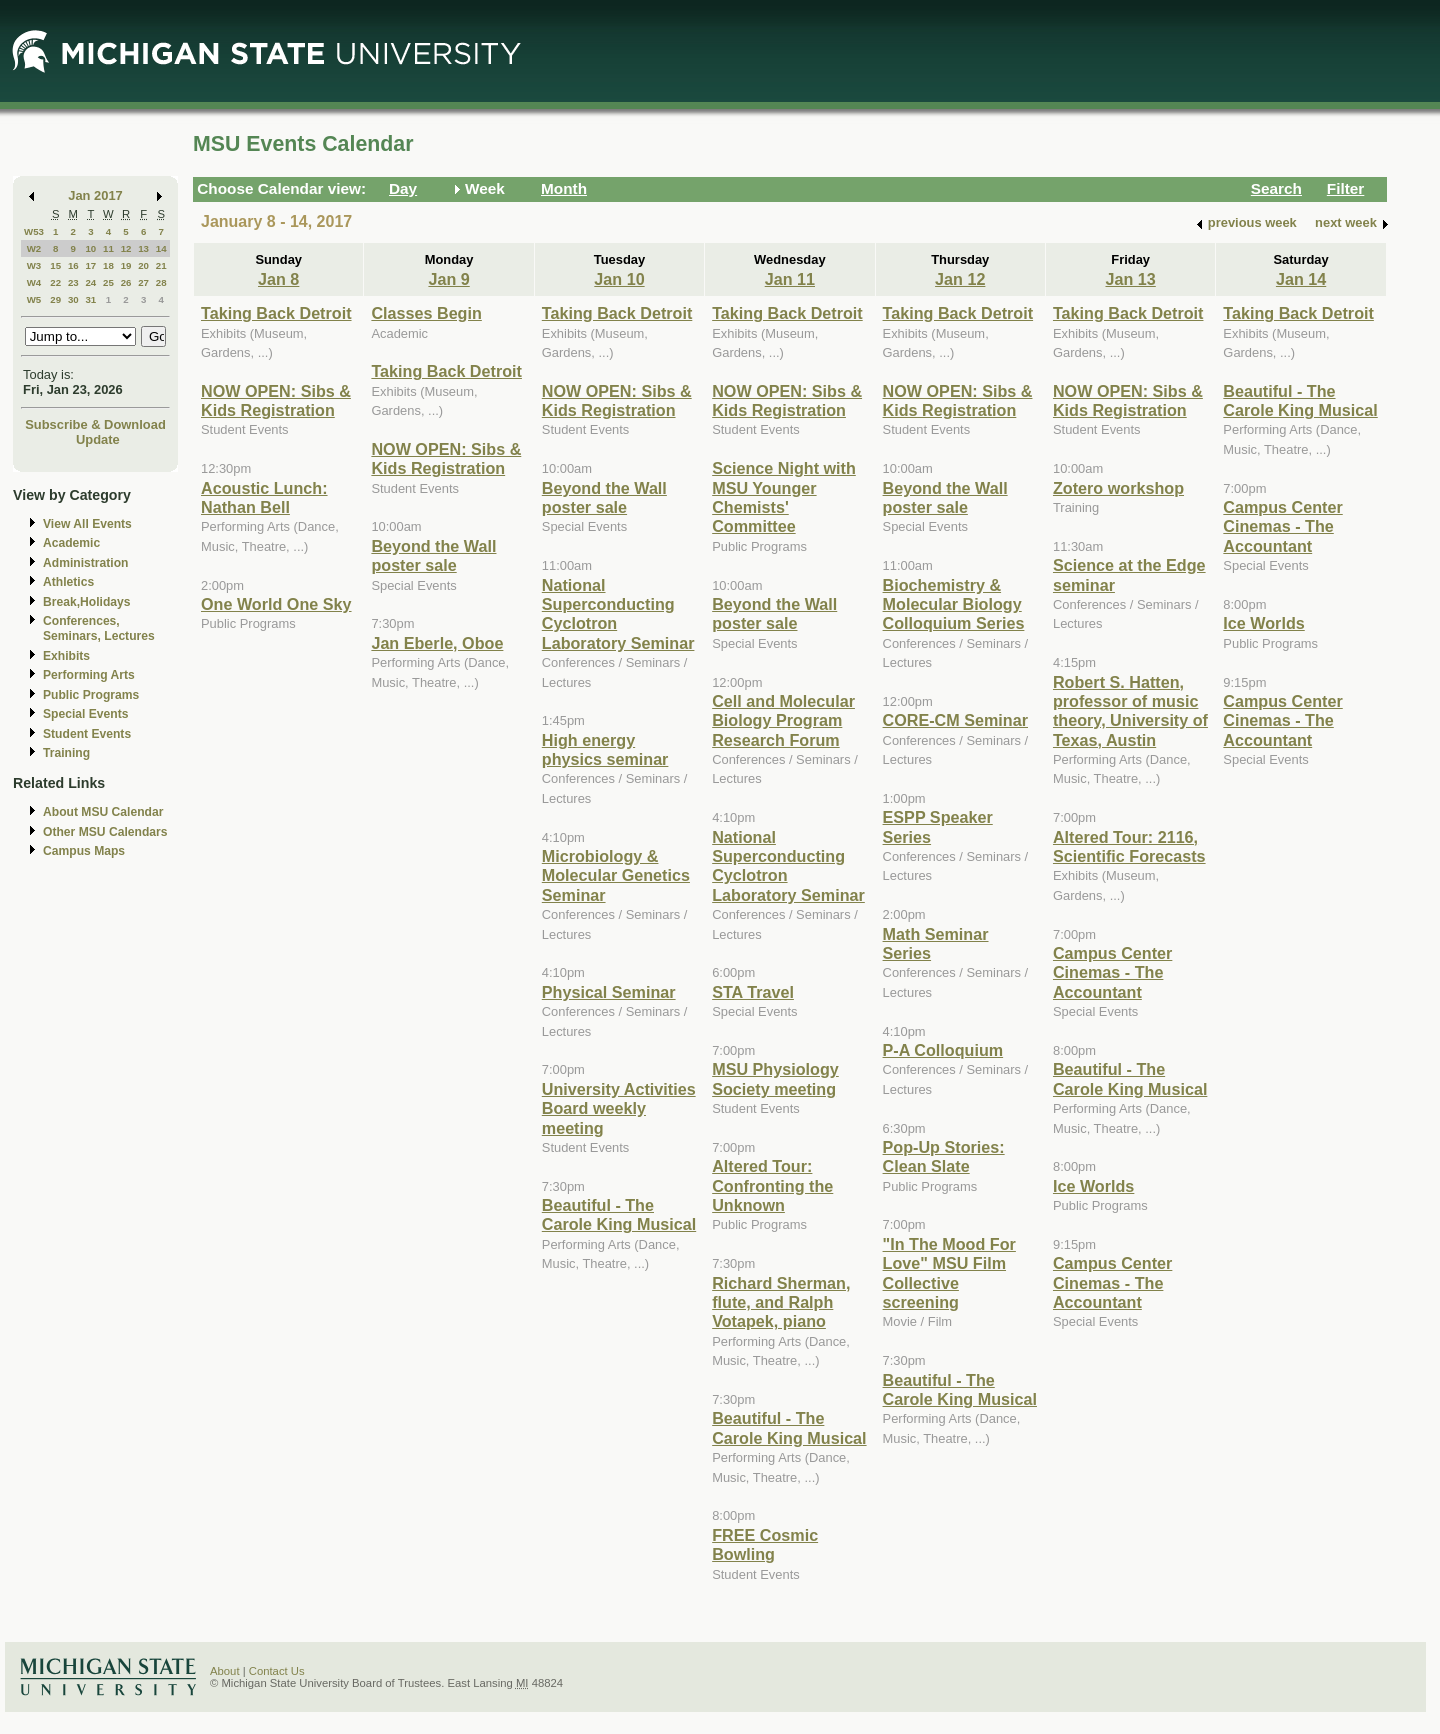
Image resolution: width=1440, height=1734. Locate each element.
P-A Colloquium (943, 1050)
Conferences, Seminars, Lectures (99, 628)
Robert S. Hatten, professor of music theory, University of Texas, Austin (1130, 711)
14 (161, 248)
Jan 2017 (95, 195)
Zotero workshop (1118, 488)
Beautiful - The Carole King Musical (619, 1214)
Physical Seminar (609, 992)
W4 (34, 282)
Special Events (85, 714)
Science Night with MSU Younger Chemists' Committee (784, 497)
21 (161, 265)
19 (126, 265)
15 (55, 265)
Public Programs (91, 695)
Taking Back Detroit (276, 313)
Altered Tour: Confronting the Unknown (772, 1185)
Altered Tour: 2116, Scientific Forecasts (1129, 846)
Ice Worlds (1093, 1186)
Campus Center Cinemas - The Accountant (1112, 972)
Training (66, 753)
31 (90, 299)
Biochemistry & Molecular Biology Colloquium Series (954, 604)
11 (108, 248)
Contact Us (277, 1671)
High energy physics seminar (605, 749)
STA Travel (753, 992)
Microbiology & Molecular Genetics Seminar (616, 875)
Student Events (87, 734)
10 (90, 248)
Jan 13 (1130, 279)
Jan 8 (278, 279)
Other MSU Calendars (105, 832)
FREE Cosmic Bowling (765, 1544)
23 (73, 282)
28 (161, 282)
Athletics (68, 582)
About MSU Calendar (103, 812)
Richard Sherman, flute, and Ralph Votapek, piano (781, 1302)
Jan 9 (448, 279)
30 (73, 299)
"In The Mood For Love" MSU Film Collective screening (949, 1273)
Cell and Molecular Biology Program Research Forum (783, 720)
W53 (34, 231)
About (225, 1671)
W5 (34, 299)
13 (143, 248)
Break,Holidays (87, 602)
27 (143, 282)
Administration (85, 563)
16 (73, 265)
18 (108, 265)
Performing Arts (89, 675)
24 (90, 282)
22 (55, 282)
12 (126, 248)
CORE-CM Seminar (955, 720)
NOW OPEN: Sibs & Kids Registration (276, 400)
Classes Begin (426, 313)
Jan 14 (1301, 279)
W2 (34, 248)
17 (90, 265)
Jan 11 (790, 279)
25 (108, 282)
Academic (71, 543)
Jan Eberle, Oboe (437, 643)
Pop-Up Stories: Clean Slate (944, 1156)
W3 (34, 265)
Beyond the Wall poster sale (433, 555)
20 (143, 265)
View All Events (87, 524)
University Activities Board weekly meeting (619, 1108)
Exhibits (66, 656)
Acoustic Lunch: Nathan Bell (264, 497)
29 (55, 299)
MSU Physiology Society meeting (775, 1078)
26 (126, 282)
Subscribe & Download (95, 424)
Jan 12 (960, 279)
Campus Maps (84, 851)
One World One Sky (276, 604)
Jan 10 (619, 279)
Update (98, 439)
